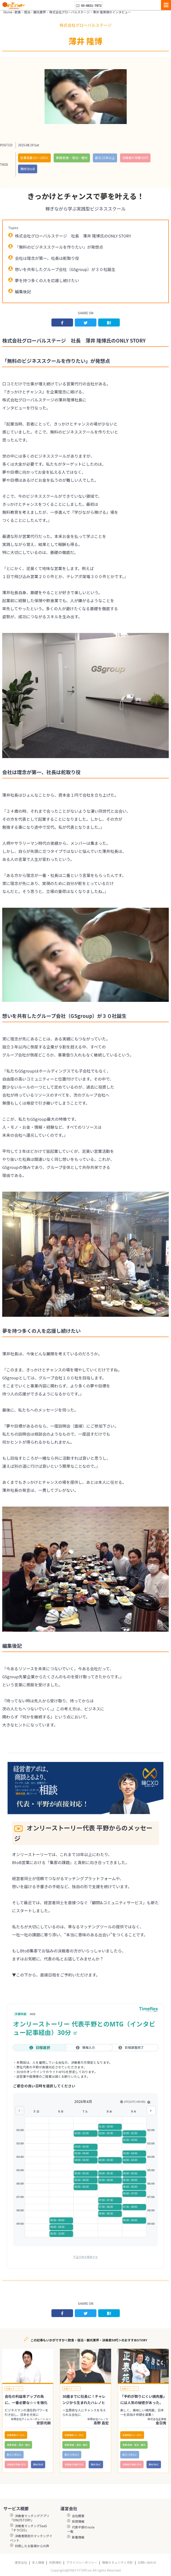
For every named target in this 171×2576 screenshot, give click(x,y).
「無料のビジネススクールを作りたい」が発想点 (59, 247)
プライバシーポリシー (81, 2562)
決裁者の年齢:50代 (135, 157)
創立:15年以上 (105, 157)
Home (7, 12)
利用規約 (55, 2562)
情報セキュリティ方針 (117, 2562)
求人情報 (38, 2562)
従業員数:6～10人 (16, 2435)
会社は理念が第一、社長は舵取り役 (47, 258)
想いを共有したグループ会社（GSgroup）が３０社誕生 (65, 269)
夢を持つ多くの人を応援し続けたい (47, 280)
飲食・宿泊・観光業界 (30, 12)
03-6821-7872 (89, 5)
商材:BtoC (96, 2464)
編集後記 (23, 291)
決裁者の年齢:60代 (16, 2464)
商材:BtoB (27, 169)
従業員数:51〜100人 (34, 157)
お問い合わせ (147, 2562)
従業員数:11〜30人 (74, 2435)
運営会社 (21, 2562)
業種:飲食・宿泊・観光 (72, 157)
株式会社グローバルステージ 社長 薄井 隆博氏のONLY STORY (73, 236)
